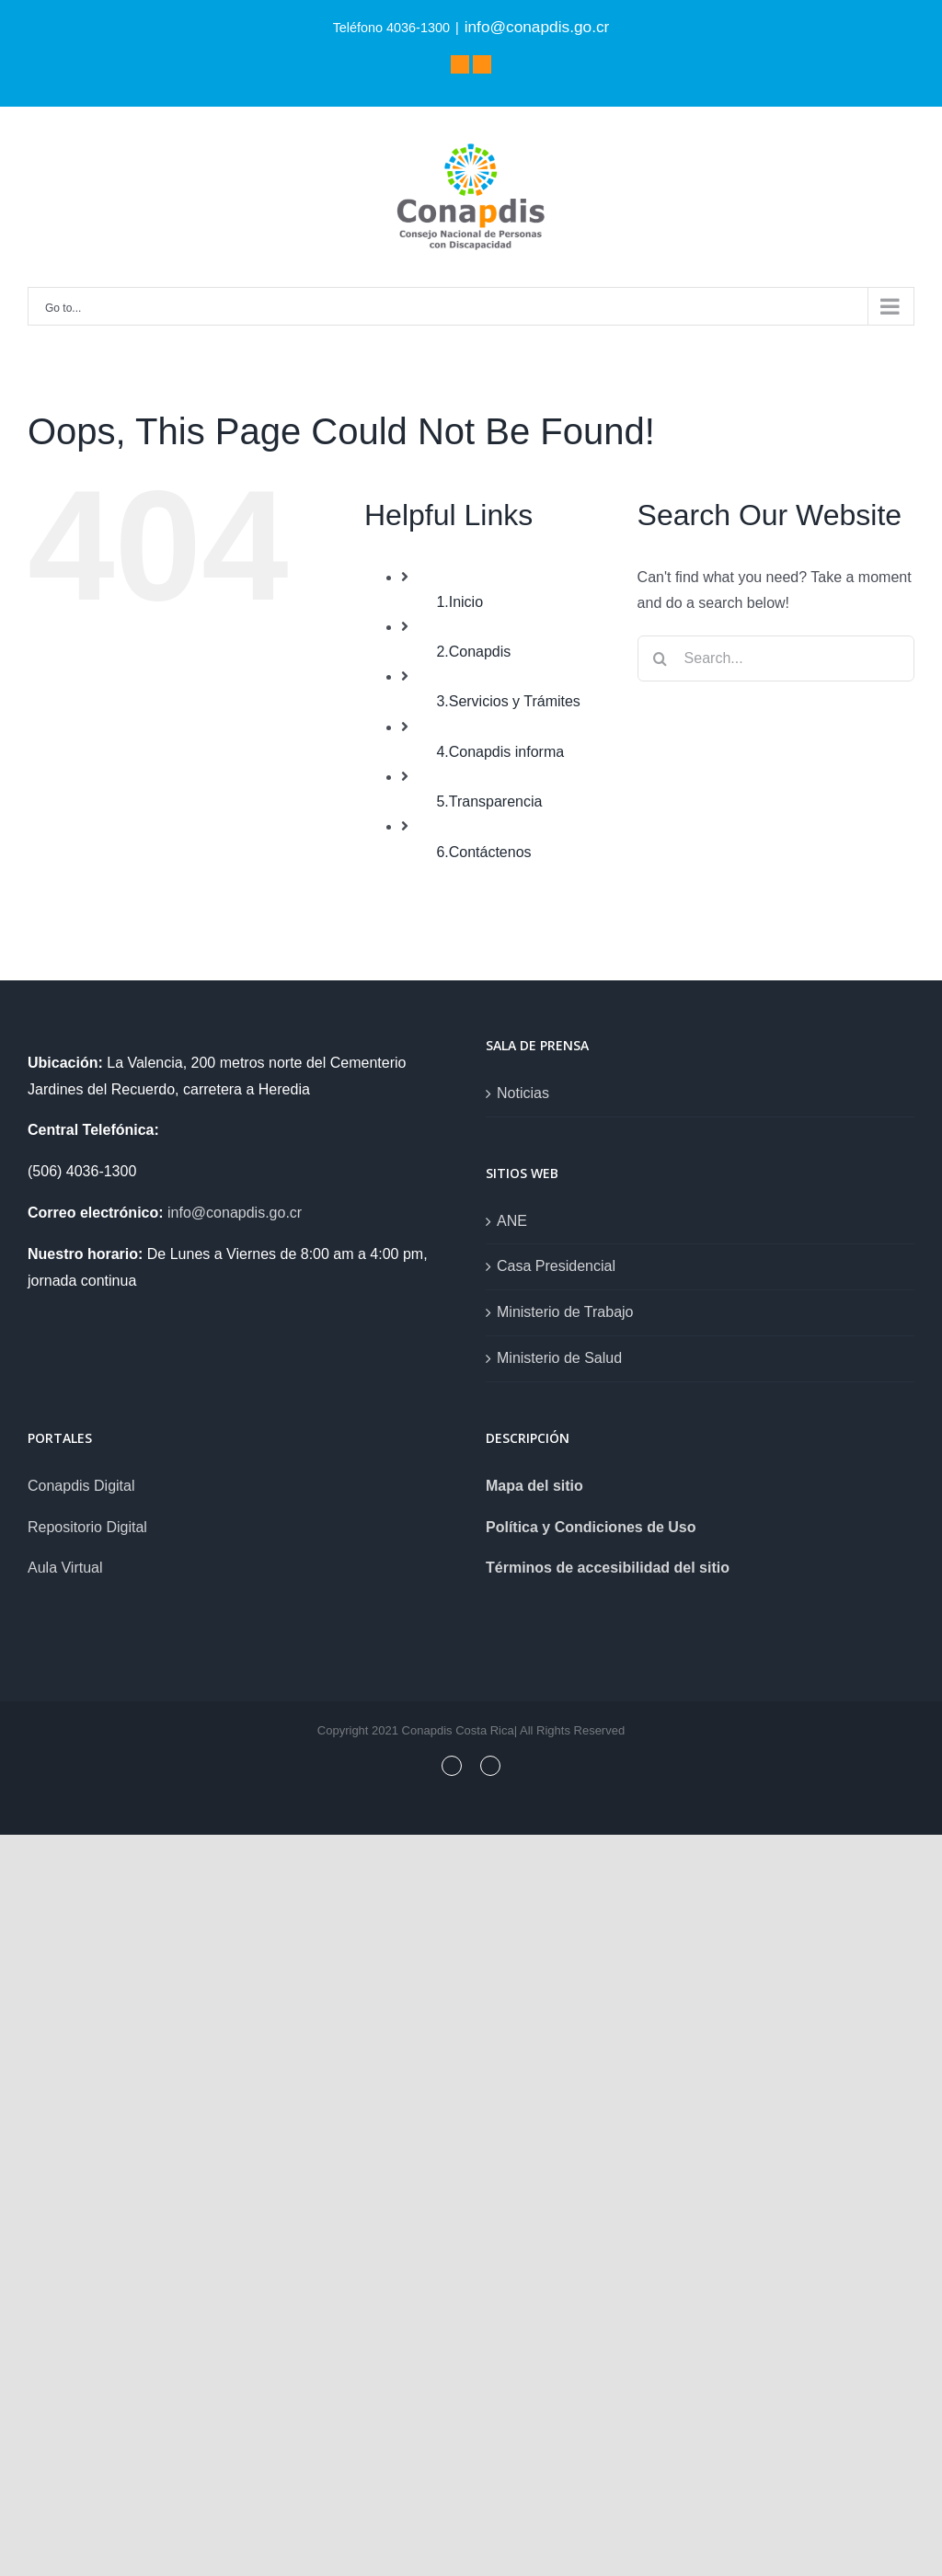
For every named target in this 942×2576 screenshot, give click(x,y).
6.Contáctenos (483, 852)
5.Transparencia (489, 801)
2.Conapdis (473, 651)
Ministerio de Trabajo (565, 1312)
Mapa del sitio (534, 1486)
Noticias (523, 1093)
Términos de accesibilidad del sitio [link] (607, 1567)
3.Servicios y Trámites (508, 701)
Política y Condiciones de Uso (591, 1527)
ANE (512, 1221)
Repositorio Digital (87, 1527)
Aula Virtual (65, 1567)
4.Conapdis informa (500, 752)
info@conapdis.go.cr (537, 26)
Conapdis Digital (81, 1486)
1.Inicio (459, 602)
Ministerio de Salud (559, 1358)
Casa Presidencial (556, 1266)
